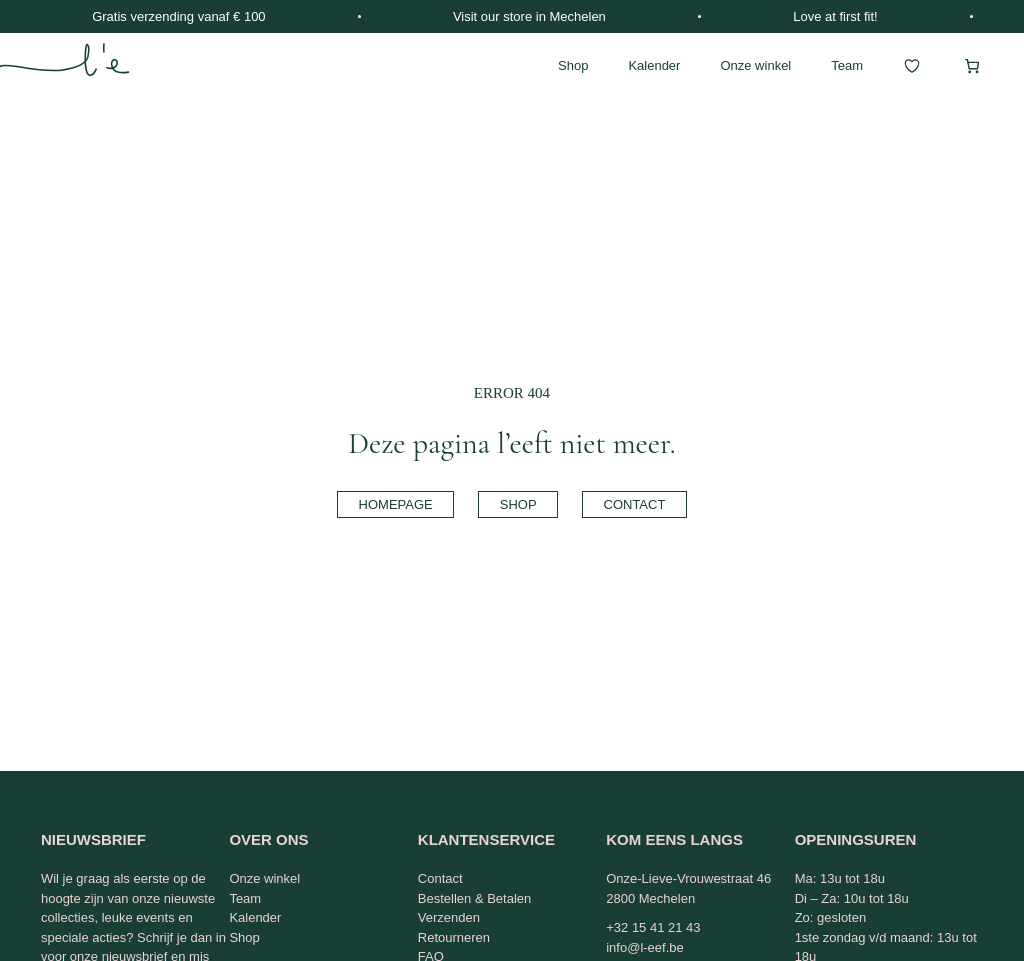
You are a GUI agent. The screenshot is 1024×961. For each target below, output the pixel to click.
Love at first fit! (835, 16)
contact (635, 504)
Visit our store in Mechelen (529, 16)
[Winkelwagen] (972, 66)
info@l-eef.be (645, 947)
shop (518, 504)
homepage (396, 504)
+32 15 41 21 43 (653, 927)
